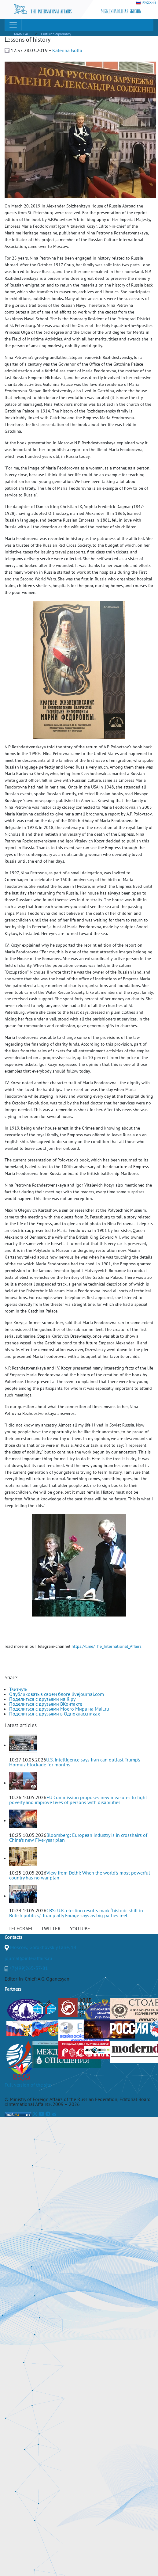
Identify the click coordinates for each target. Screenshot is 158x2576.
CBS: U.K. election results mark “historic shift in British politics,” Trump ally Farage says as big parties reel (76, 1912)
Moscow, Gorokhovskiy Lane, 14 (43, 1947)
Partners (13, 1989)
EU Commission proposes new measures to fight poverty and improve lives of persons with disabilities (78, 1799)
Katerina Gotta (67, 50)
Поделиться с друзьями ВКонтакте (45, 1704)
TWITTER (51, 1928)
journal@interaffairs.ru (28, 1958)
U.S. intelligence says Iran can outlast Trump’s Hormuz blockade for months (74, 1762)
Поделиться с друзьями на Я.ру (42, 1699)
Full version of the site (28, 2085)
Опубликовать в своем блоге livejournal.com (56, 1694)
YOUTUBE (80, 1928)
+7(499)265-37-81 (28, 1968)
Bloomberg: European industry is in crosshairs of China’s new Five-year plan (78, 1837)
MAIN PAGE (22, 34)
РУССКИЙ (146, 2)
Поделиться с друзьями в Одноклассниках (54, 1714)
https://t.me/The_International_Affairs (106, 1646)
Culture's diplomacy (56, 34)
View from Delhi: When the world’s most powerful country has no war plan (79, 1875)
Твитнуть (18, 1689)
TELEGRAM (20, 1928)
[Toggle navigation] (13, 25)
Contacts (13, 1937)
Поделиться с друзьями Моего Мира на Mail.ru (59, 1709)
